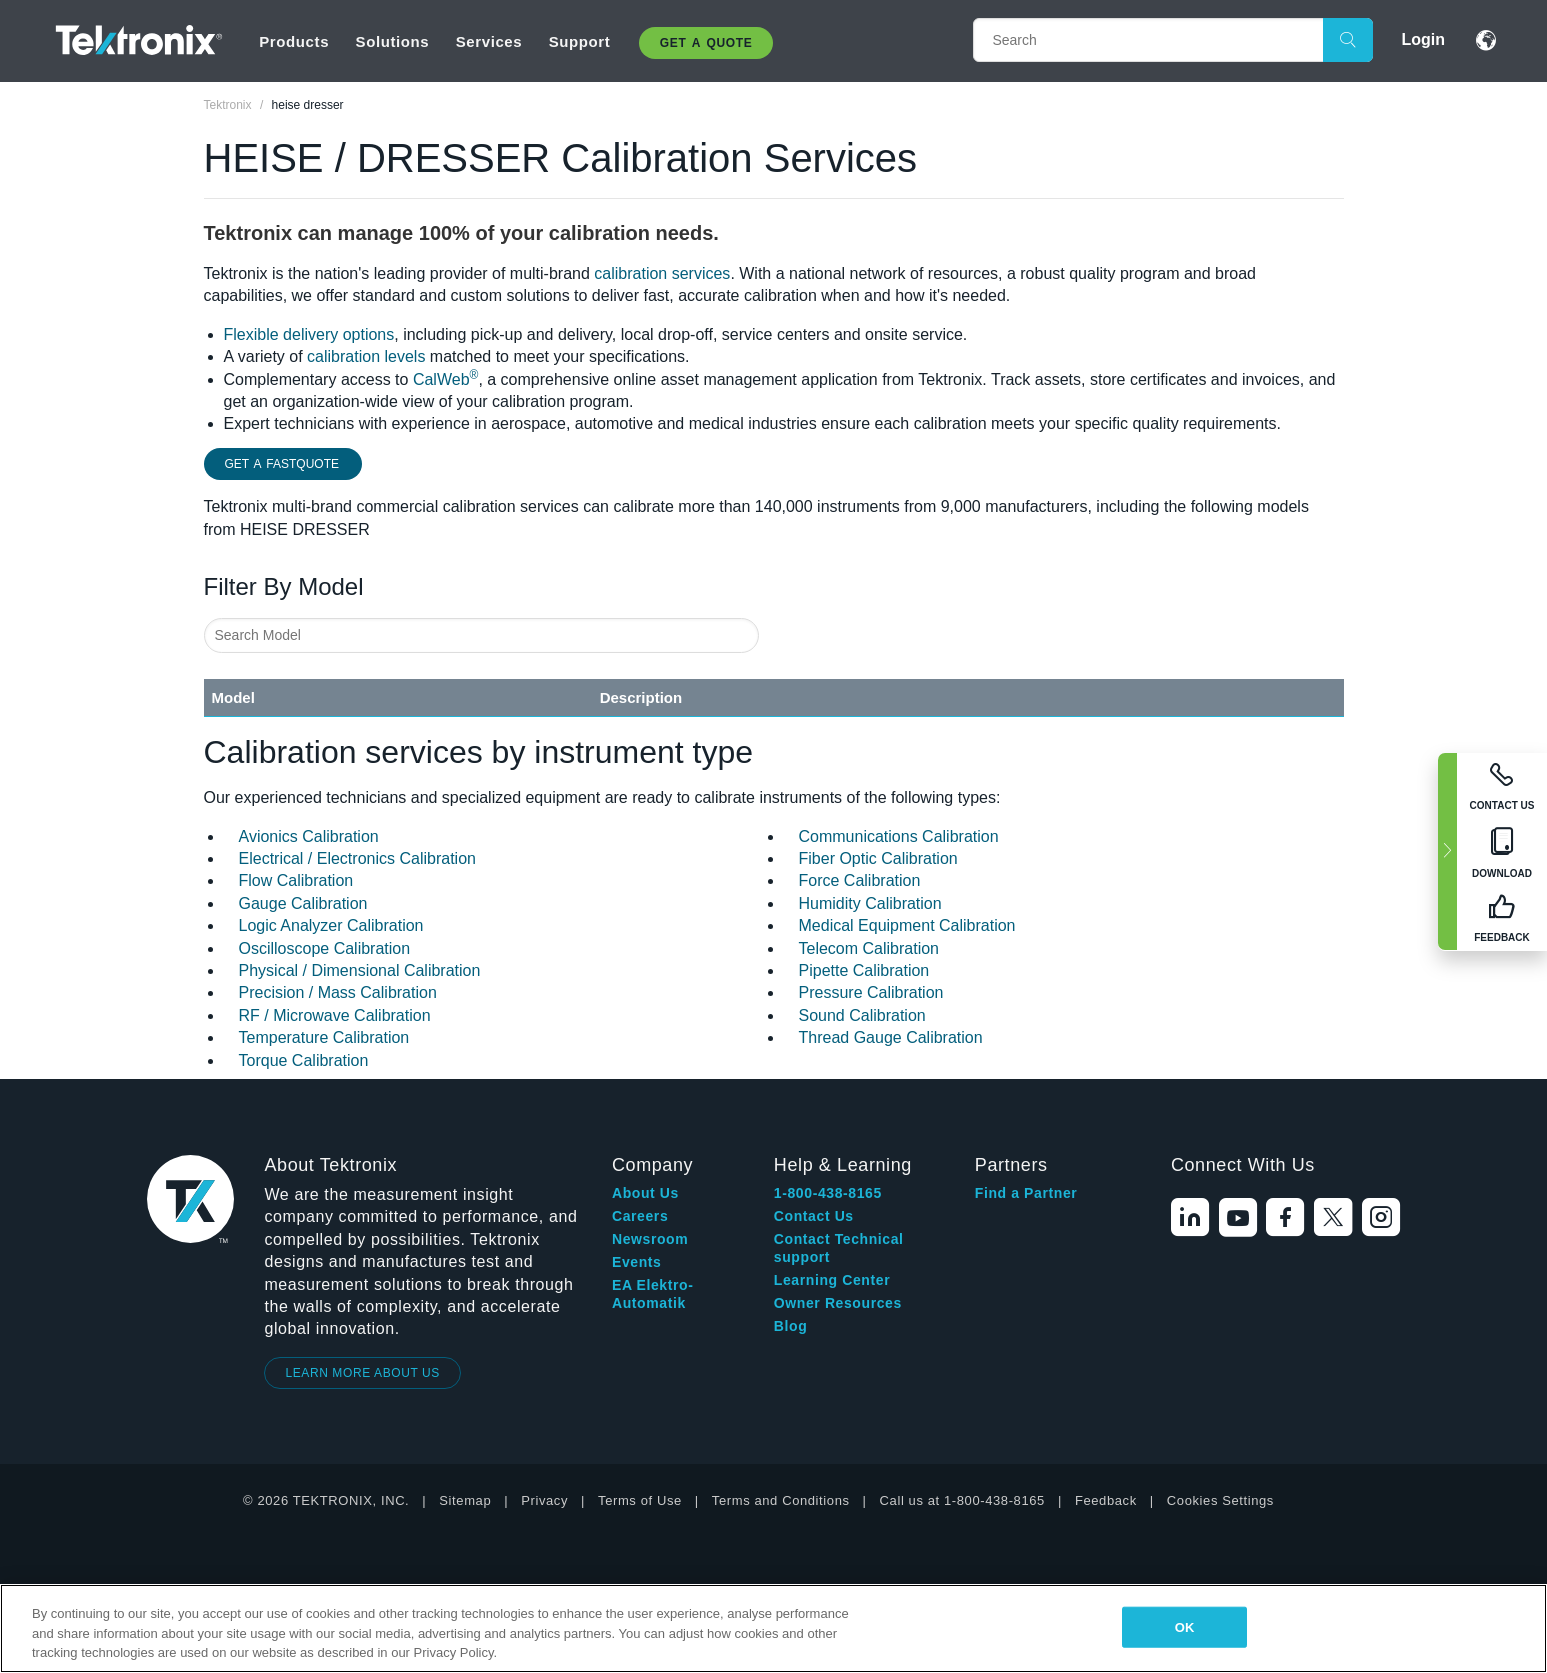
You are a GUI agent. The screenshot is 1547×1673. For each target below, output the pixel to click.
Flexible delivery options (309, 334)
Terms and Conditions (781, 1500)
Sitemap (465, 1500)
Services (489, 41)
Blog (791, 1326)
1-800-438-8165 (828, 1193)
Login (1423, 39)
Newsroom (650, 1239)
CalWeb (445, 379)
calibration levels (366, 356)
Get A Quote (706, 43)
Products (294, 41)
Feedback (1106, 1500)
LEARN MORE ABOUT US (362, 1373)
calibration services (662, 273)
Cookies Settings (1220, 1500)
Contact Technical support (839, 1248)
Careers (640, 1216)
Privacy (544, 1500)
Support (580, 41)
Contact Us (814, 1216)
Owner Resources (838, 1303)
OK (1185, 1626)
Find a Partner (1026, 1193)
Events (637, 1262)
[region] (773, 1628)
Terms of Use (640, 1500)
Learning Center (832, 1280)
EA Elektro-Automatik (653, 1294)
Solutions (393, 41)
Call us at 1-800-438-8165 (962, 1500)
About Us (645, 1193)
